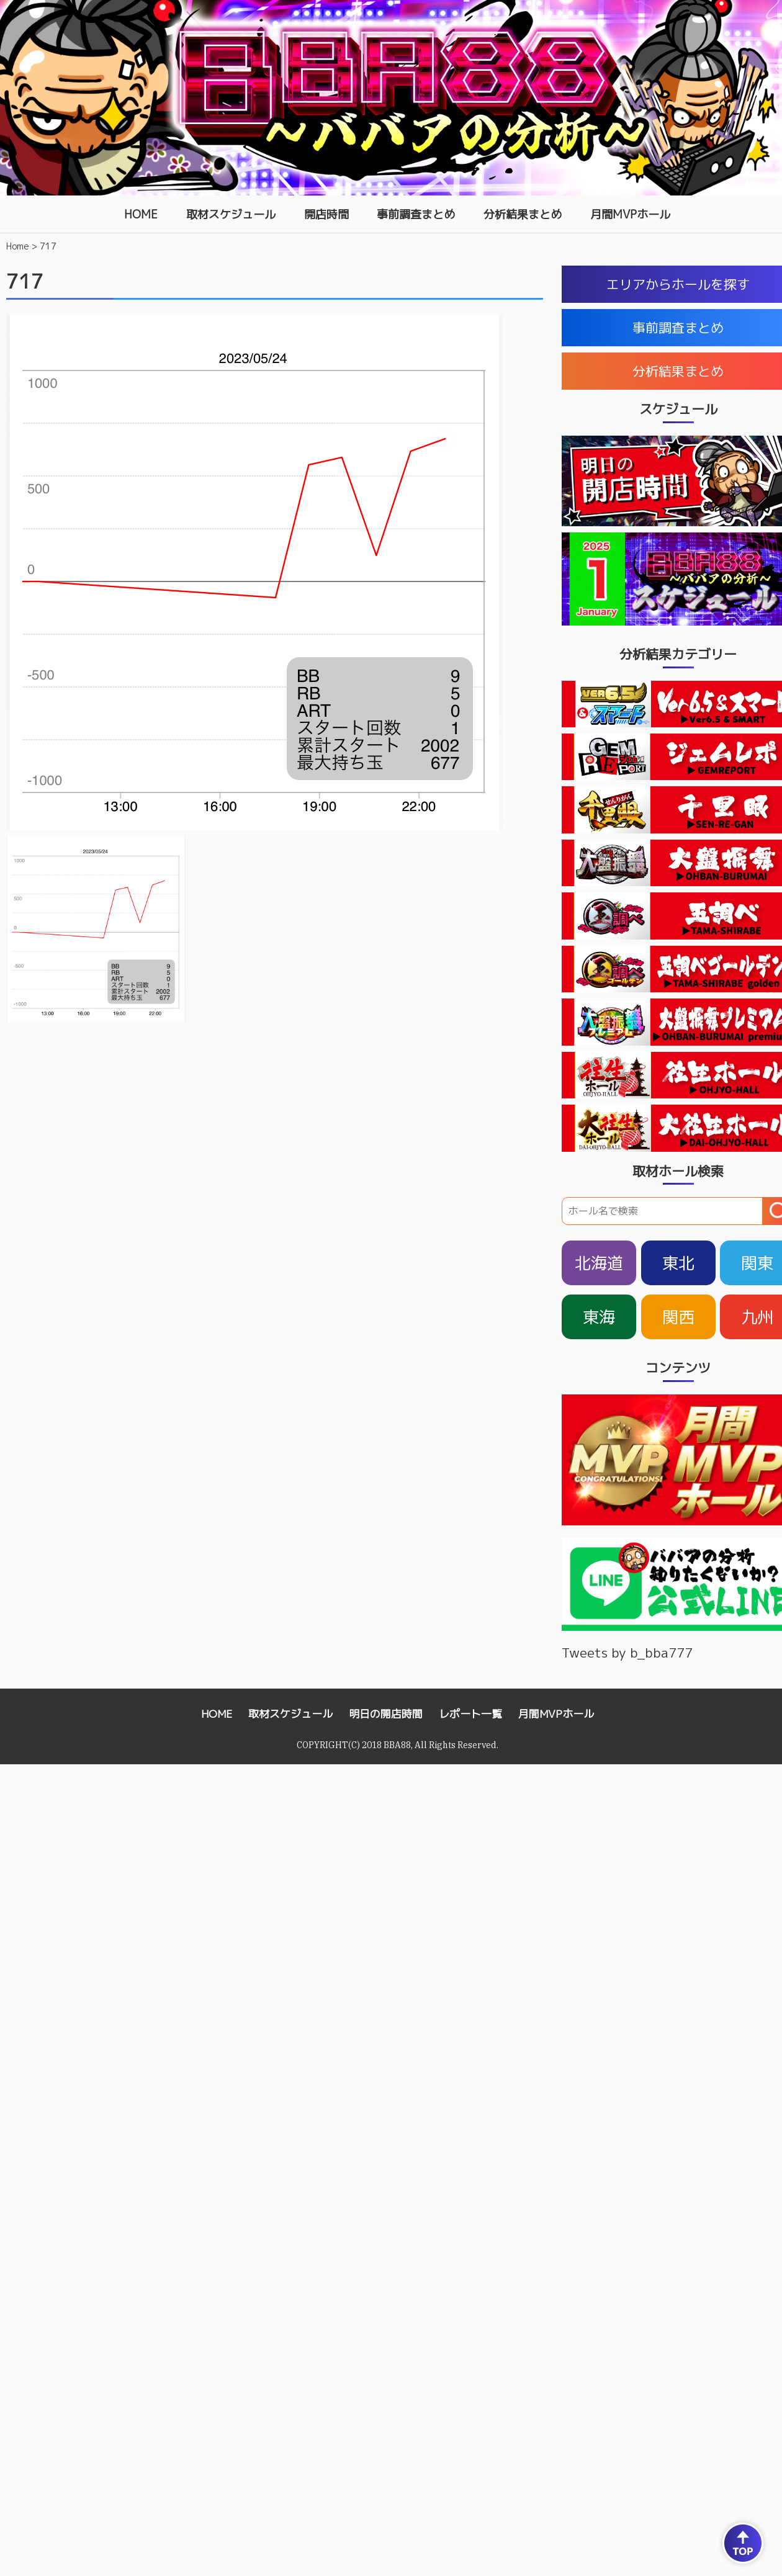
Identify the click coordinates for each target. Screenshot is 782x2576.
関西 (678, 1317)
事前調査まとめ (416, 214)
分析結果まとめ (522, 214)
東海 (599, 1317)
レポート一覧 (470, 1714)
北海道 (599, 1263)
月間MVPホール (630, 214)
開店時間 (326, 214)
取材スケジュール (231, 214)
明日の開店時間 (386, 1714)
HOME (141, 214)
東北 (678, 1263)
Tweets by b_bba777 (627, 1652)
